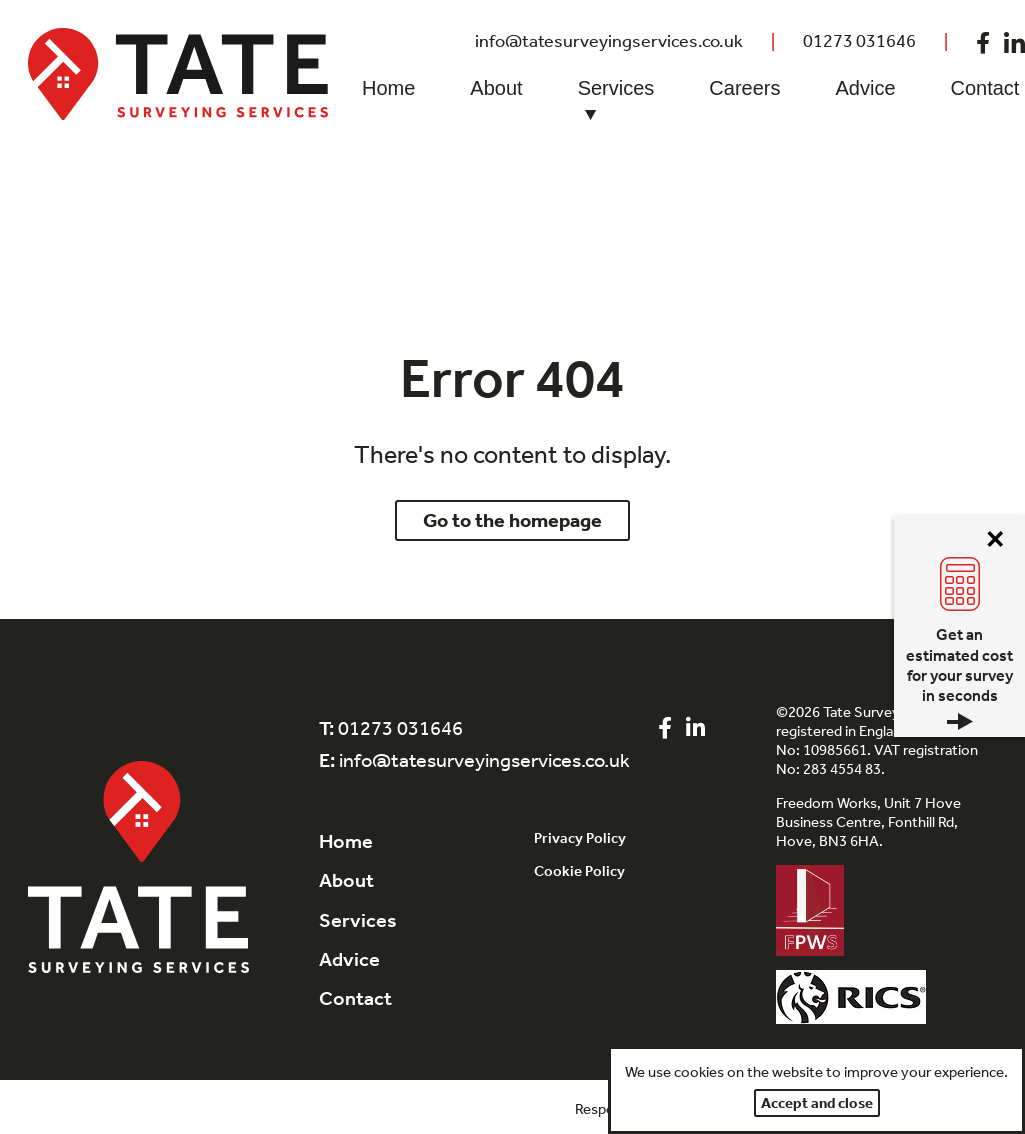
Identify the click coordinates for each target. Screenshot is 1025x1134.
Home (388, 88)
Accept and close (817, 1103)
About (496, 88)
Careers (744, 88)
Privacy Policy (580, 838)
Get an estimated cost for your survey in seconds (959, 677)
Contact (355, 998)
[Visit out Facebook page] (983, 41)
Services (616, 102)
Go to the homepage (512, 520)
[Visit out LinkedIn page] (695, 729)
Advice (865, 88)
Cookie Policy (579, 871)
